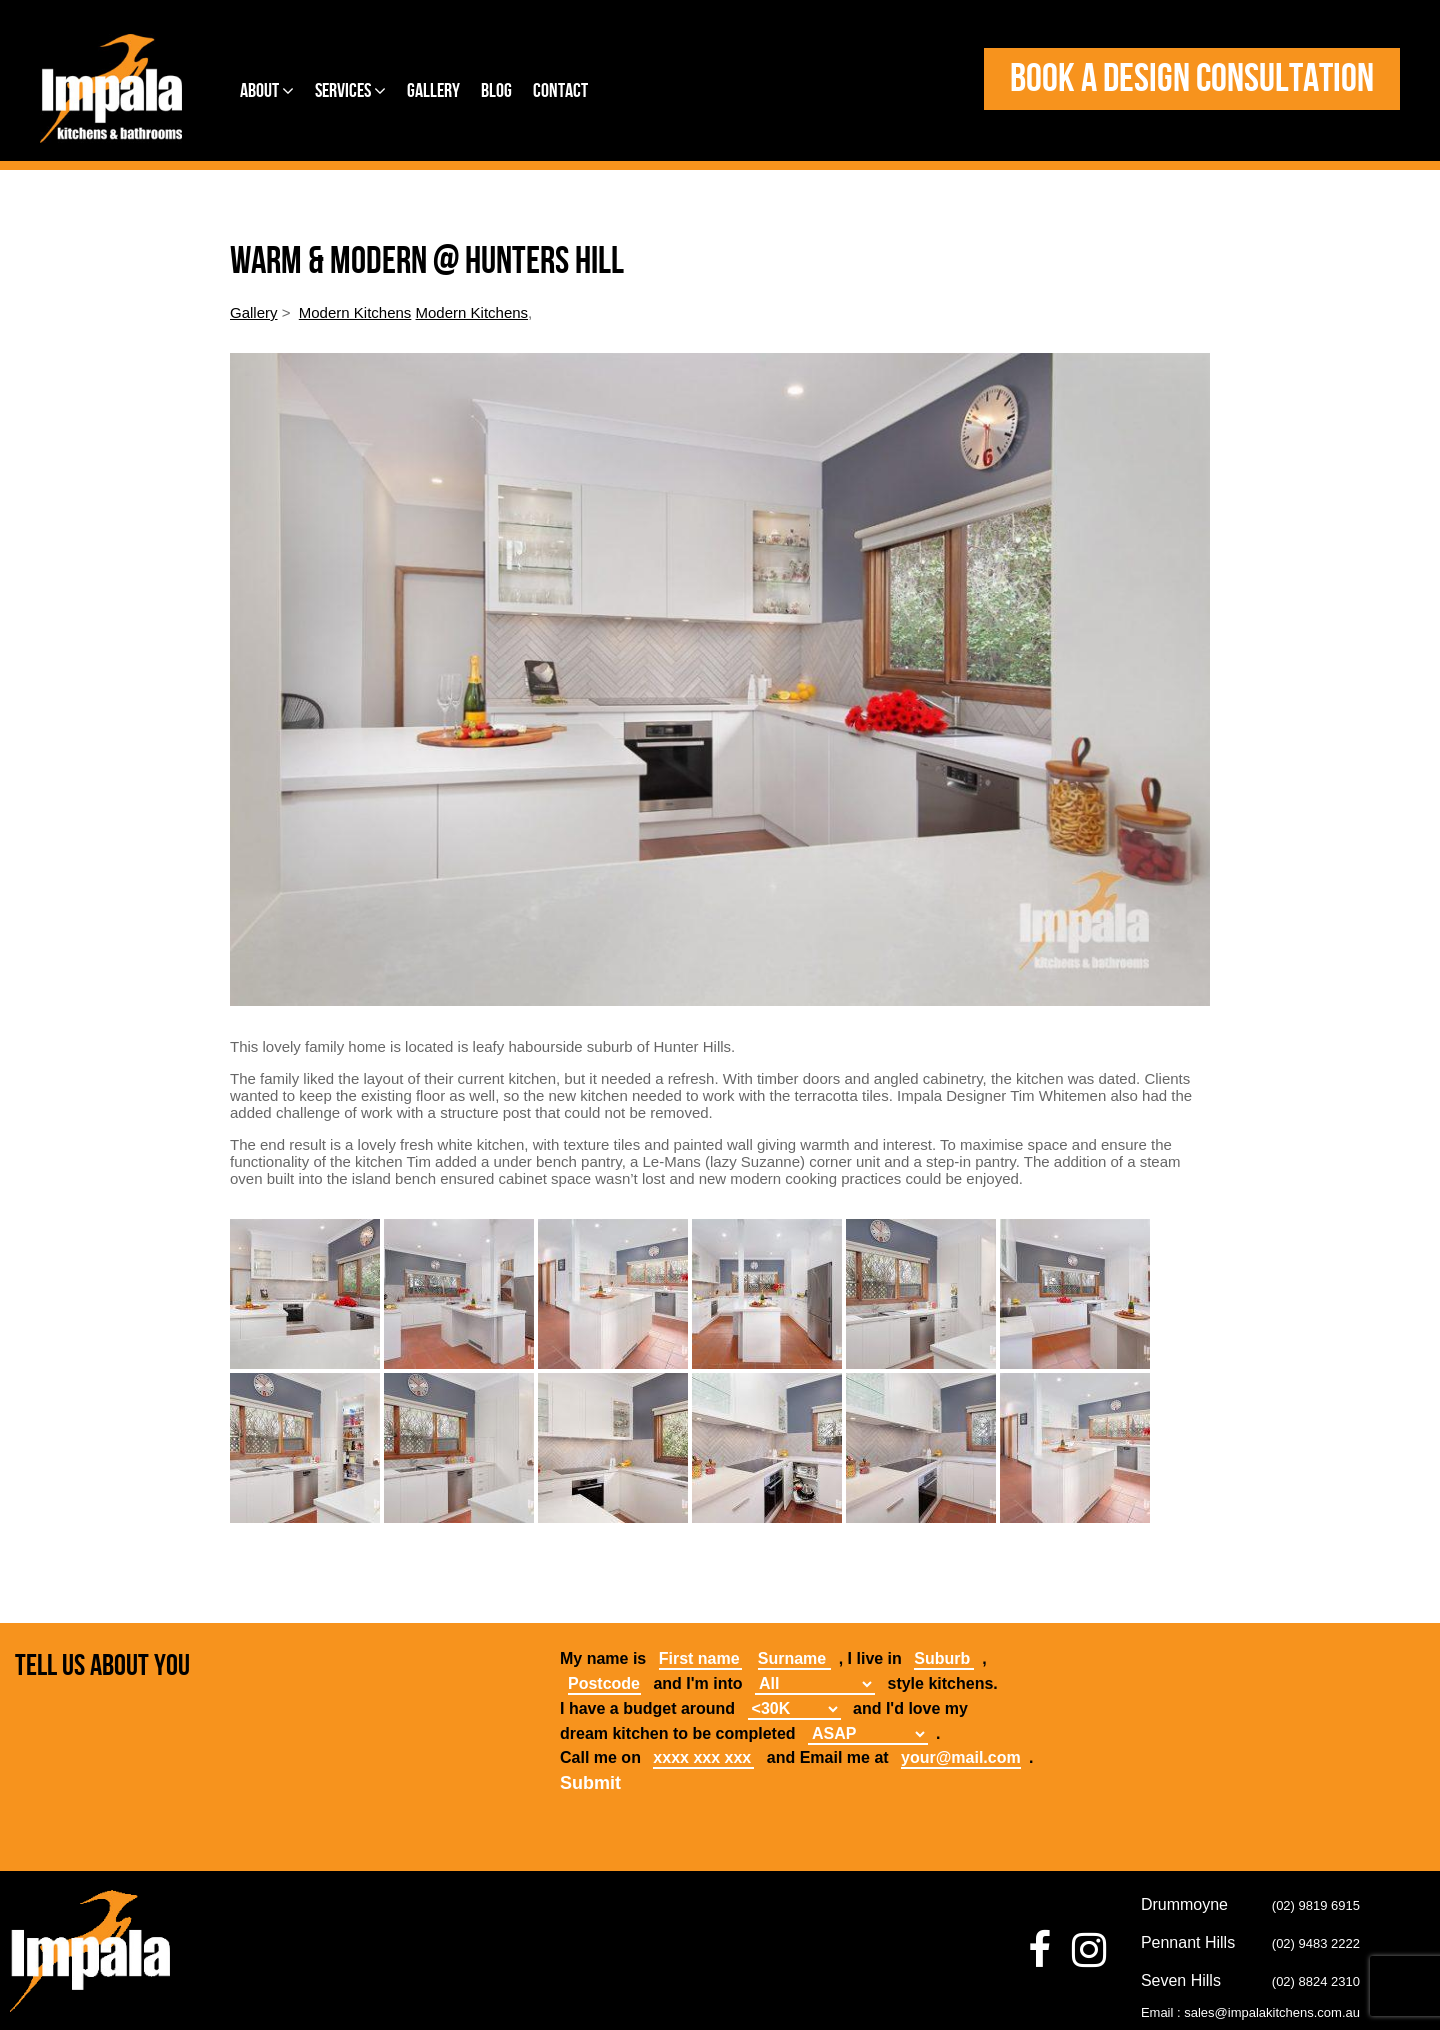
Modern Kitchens (355, 312)
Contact (560, 91)
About (267, 91)
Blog (496, 91)
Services (350, 91)
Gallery (433, 91)
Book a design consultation (1192, 79)
